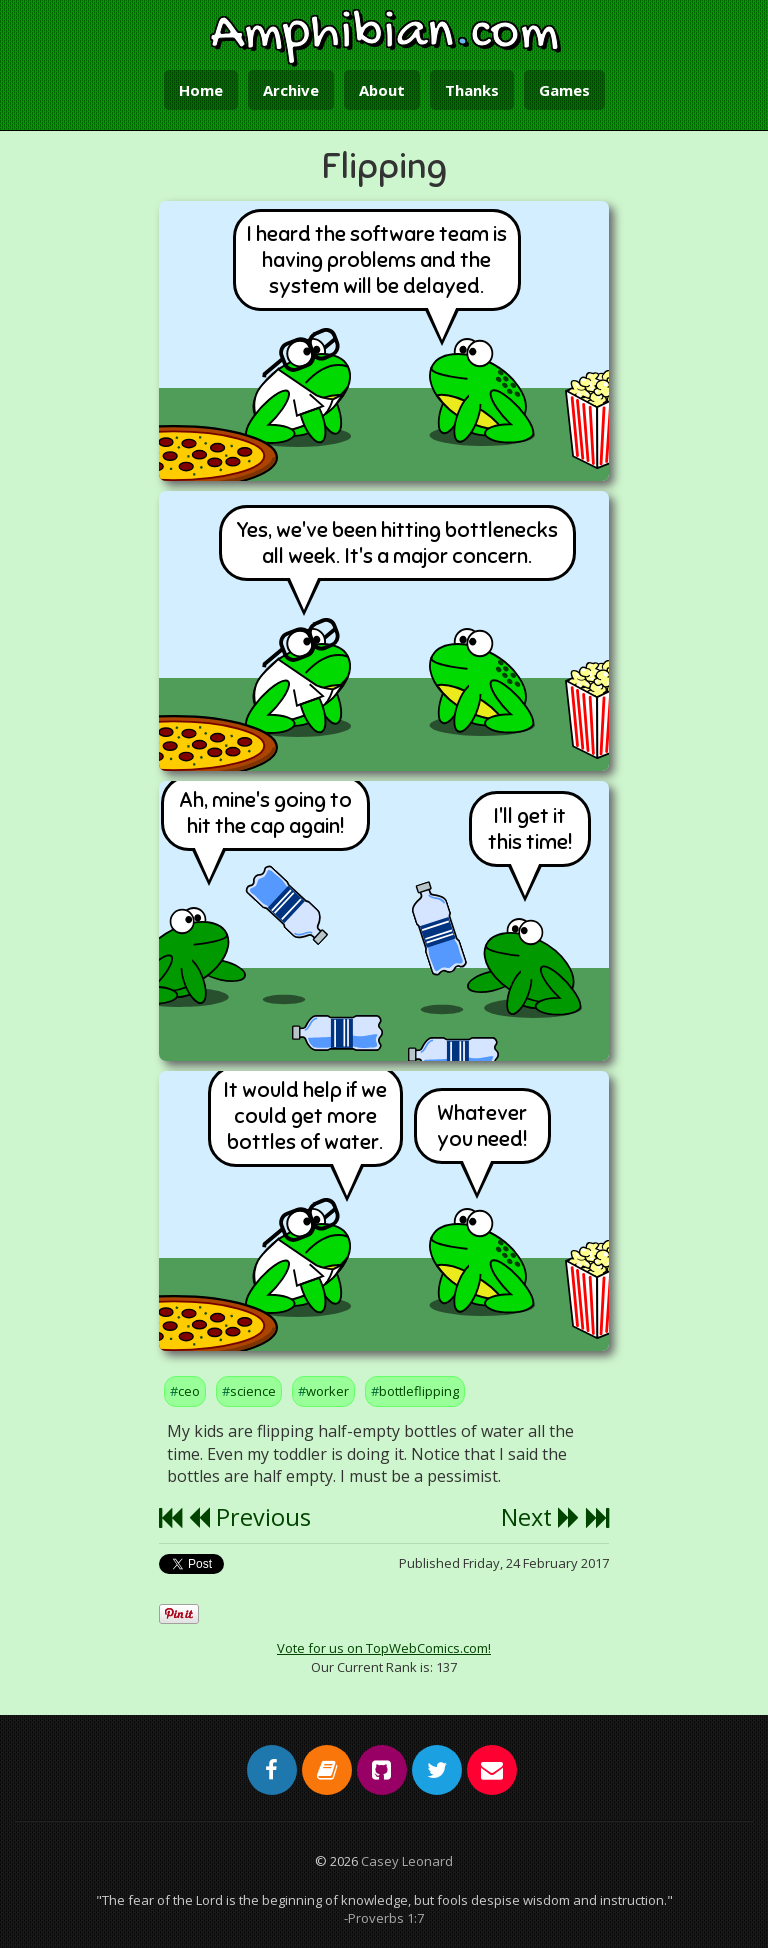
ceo (189, 1391)
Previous (249, 1517)
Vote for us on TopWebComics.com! (384, 1648)
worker (327, 1391)
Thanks (472, 90)
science (253, 1391)
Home (201, 90)
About (382, 90)
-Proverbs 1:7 (384, 1918)
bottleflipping (419, 1391)
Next (540, 1517)
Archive (291, 90)
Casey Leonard (407, 1861)
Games (564, 90)
